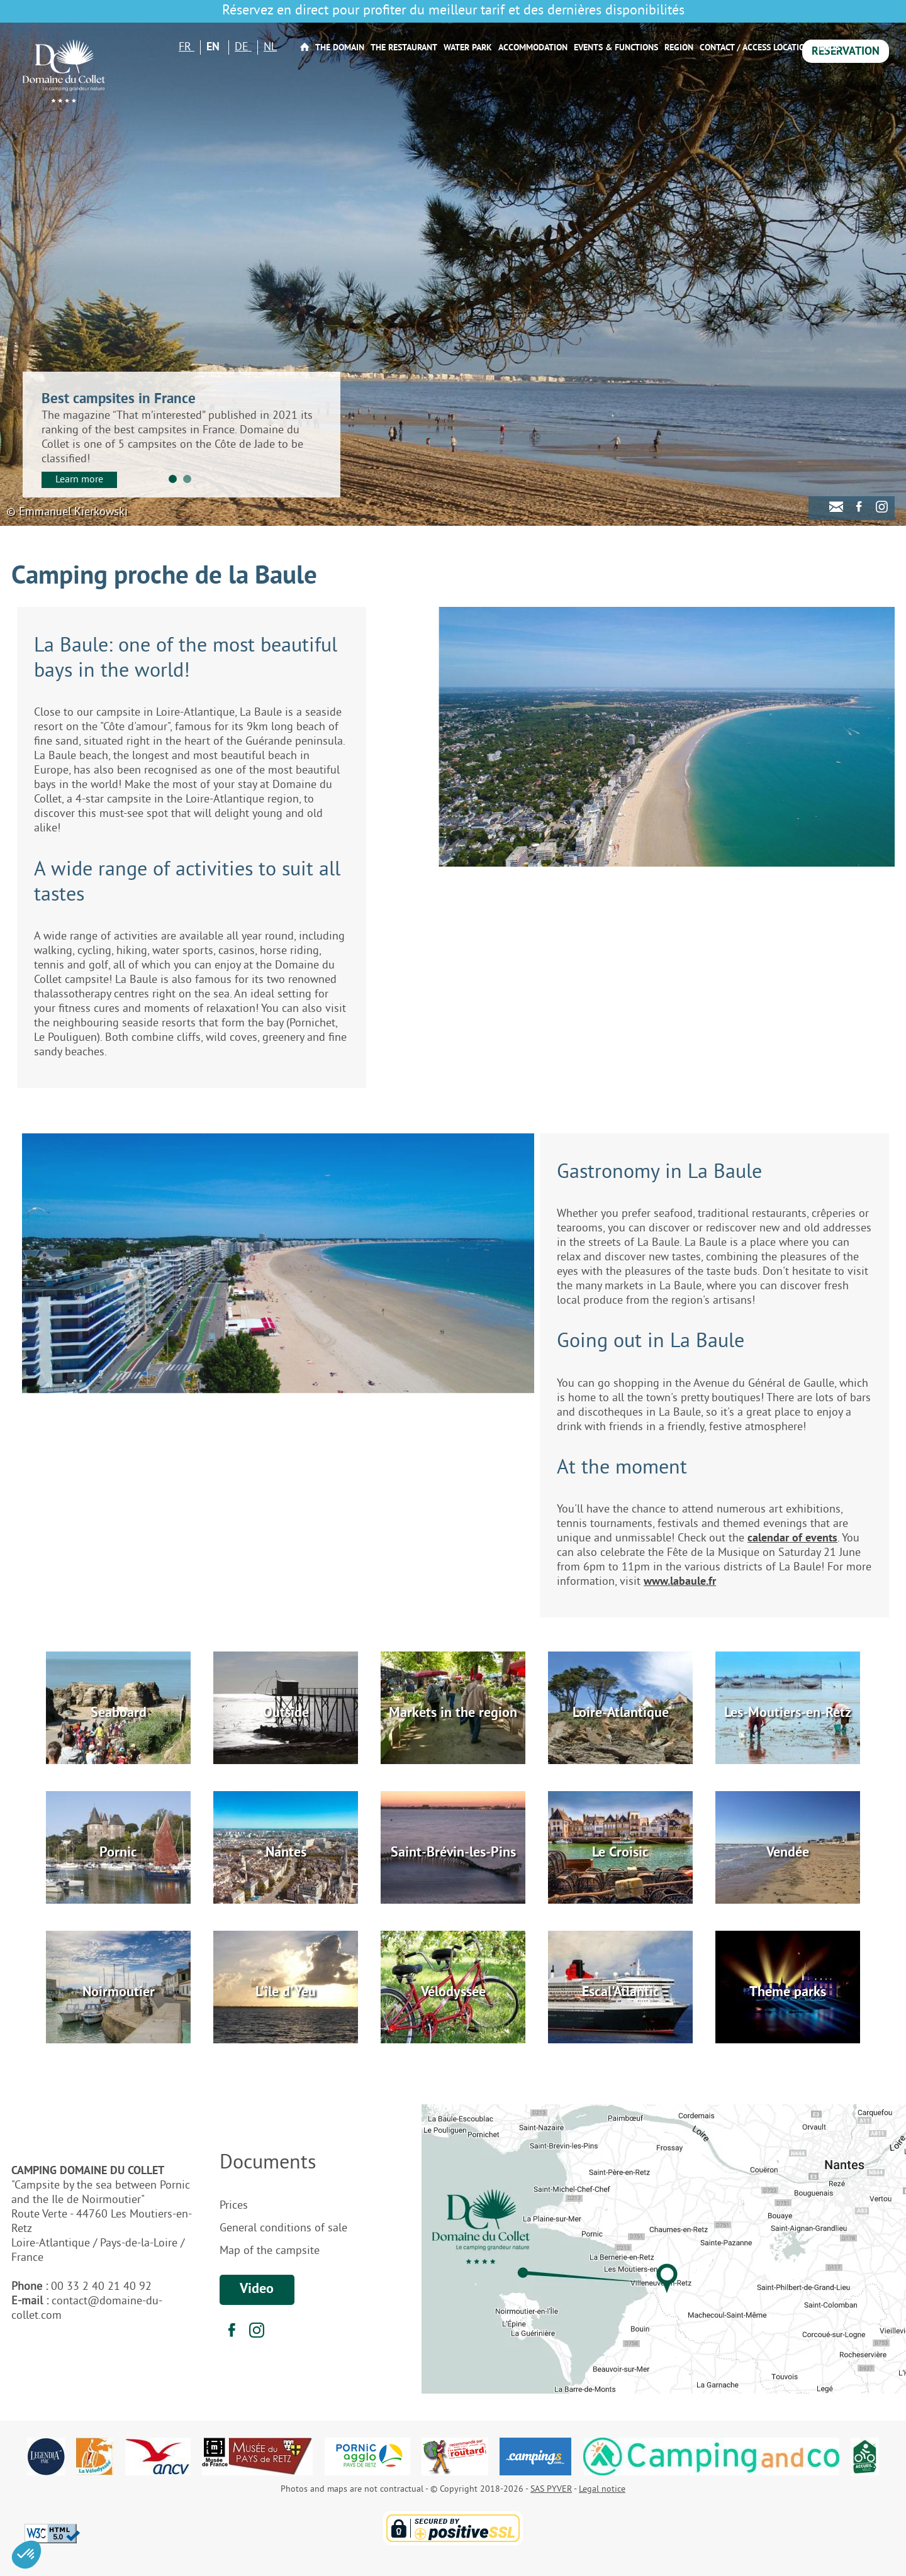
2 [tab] (187, 479)
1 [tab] (173, 479)
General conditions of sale (283, 2228)
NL (270, 47)
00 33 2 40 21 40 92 (101, 2287)
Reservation (846, 52)
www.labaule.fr (680, 1582)
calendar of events (792, 1538)
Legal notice (602, 2490)
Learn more (79, 480)
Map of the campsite (270, 2251)
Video (257, 2289)
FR (186, 47)
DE (243, 47)
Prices (234, 2206)
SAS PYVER (551, 2490)
